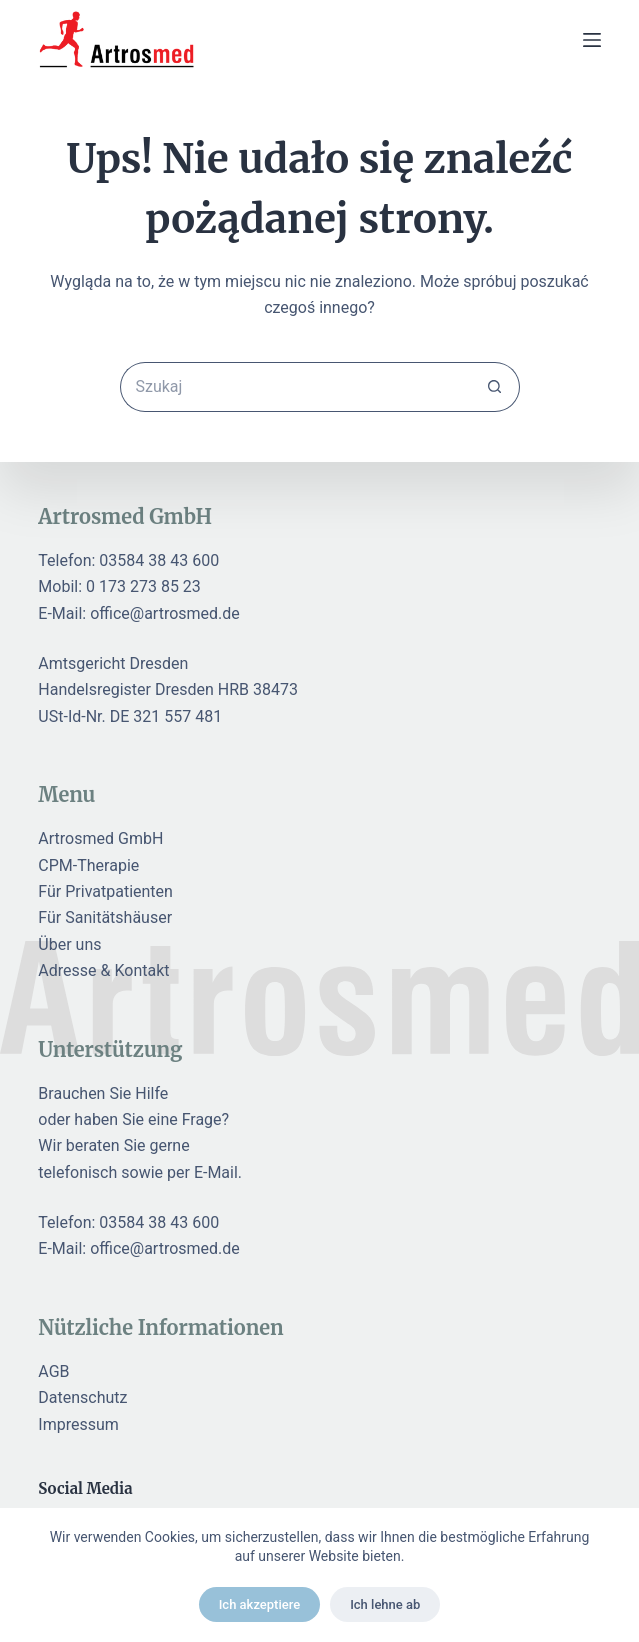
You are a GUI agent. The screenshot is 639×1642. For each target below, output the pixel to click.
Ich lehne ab (385, 1604)
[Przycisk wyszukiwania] (495, 387)
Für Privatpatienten (105, 891)
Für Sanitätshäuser (105, 917)
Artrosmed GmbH (100, 838)
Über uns (69, 944)
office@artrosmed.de (165, 613)
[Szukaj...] (295, 387)
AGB (53, 1371)
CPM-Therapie (88, 865)
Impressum (78, 1424)
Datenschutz (82, 1397)
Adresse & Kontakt (103, 970)
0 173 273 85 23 (143, 586)
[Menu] (592, 40)
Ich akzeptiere (259, 1604)
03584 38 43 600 (159, 560)
